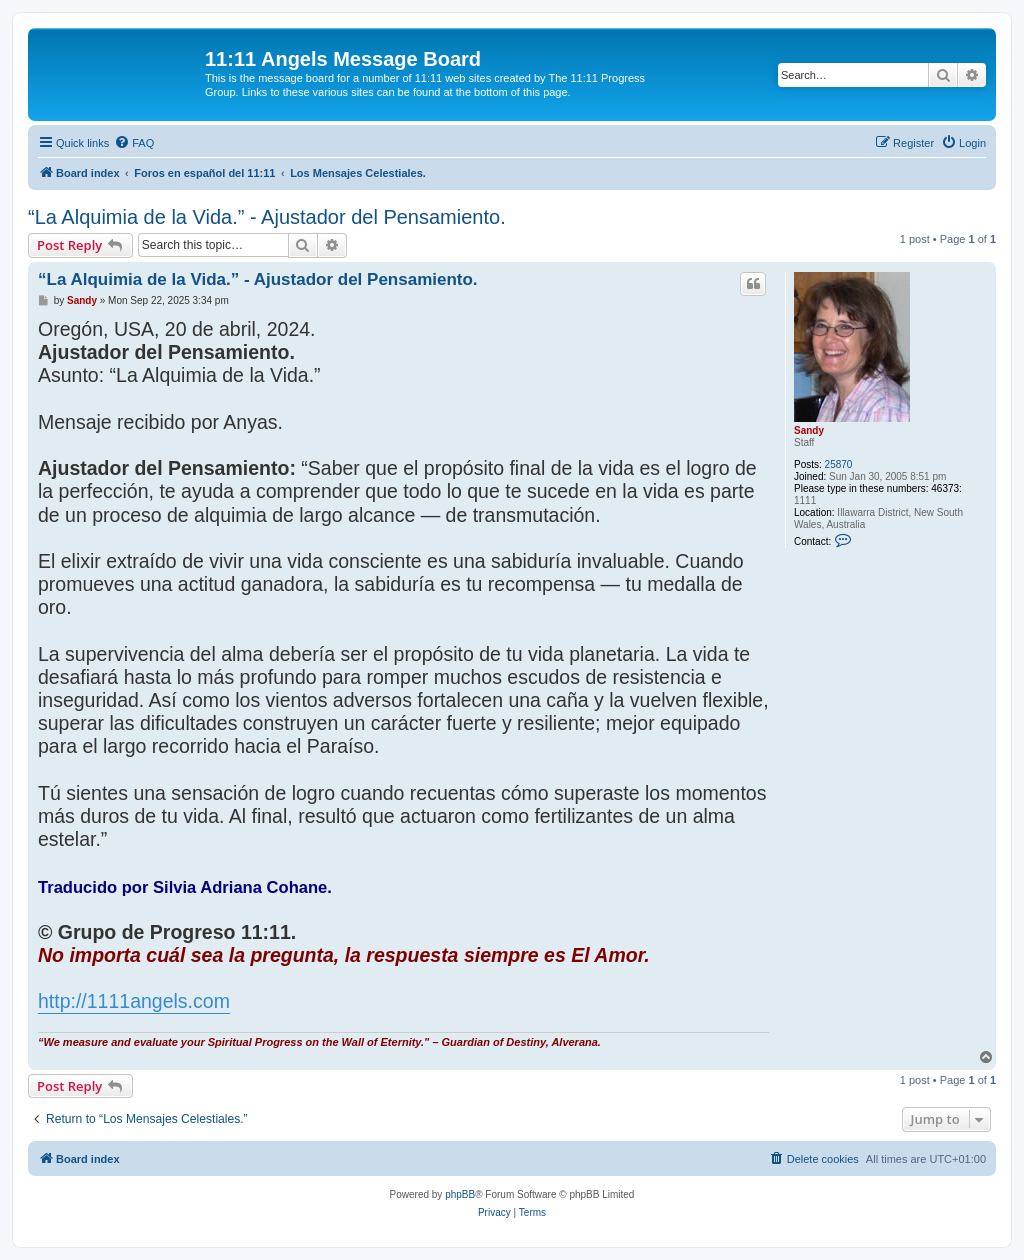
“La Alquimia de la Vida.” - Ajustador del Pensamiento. (267, 217)
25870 (839, 464)
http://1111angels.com (134, 1001)
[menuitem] (134, 143)
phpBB (460, 1194)
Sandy (809, 430)
